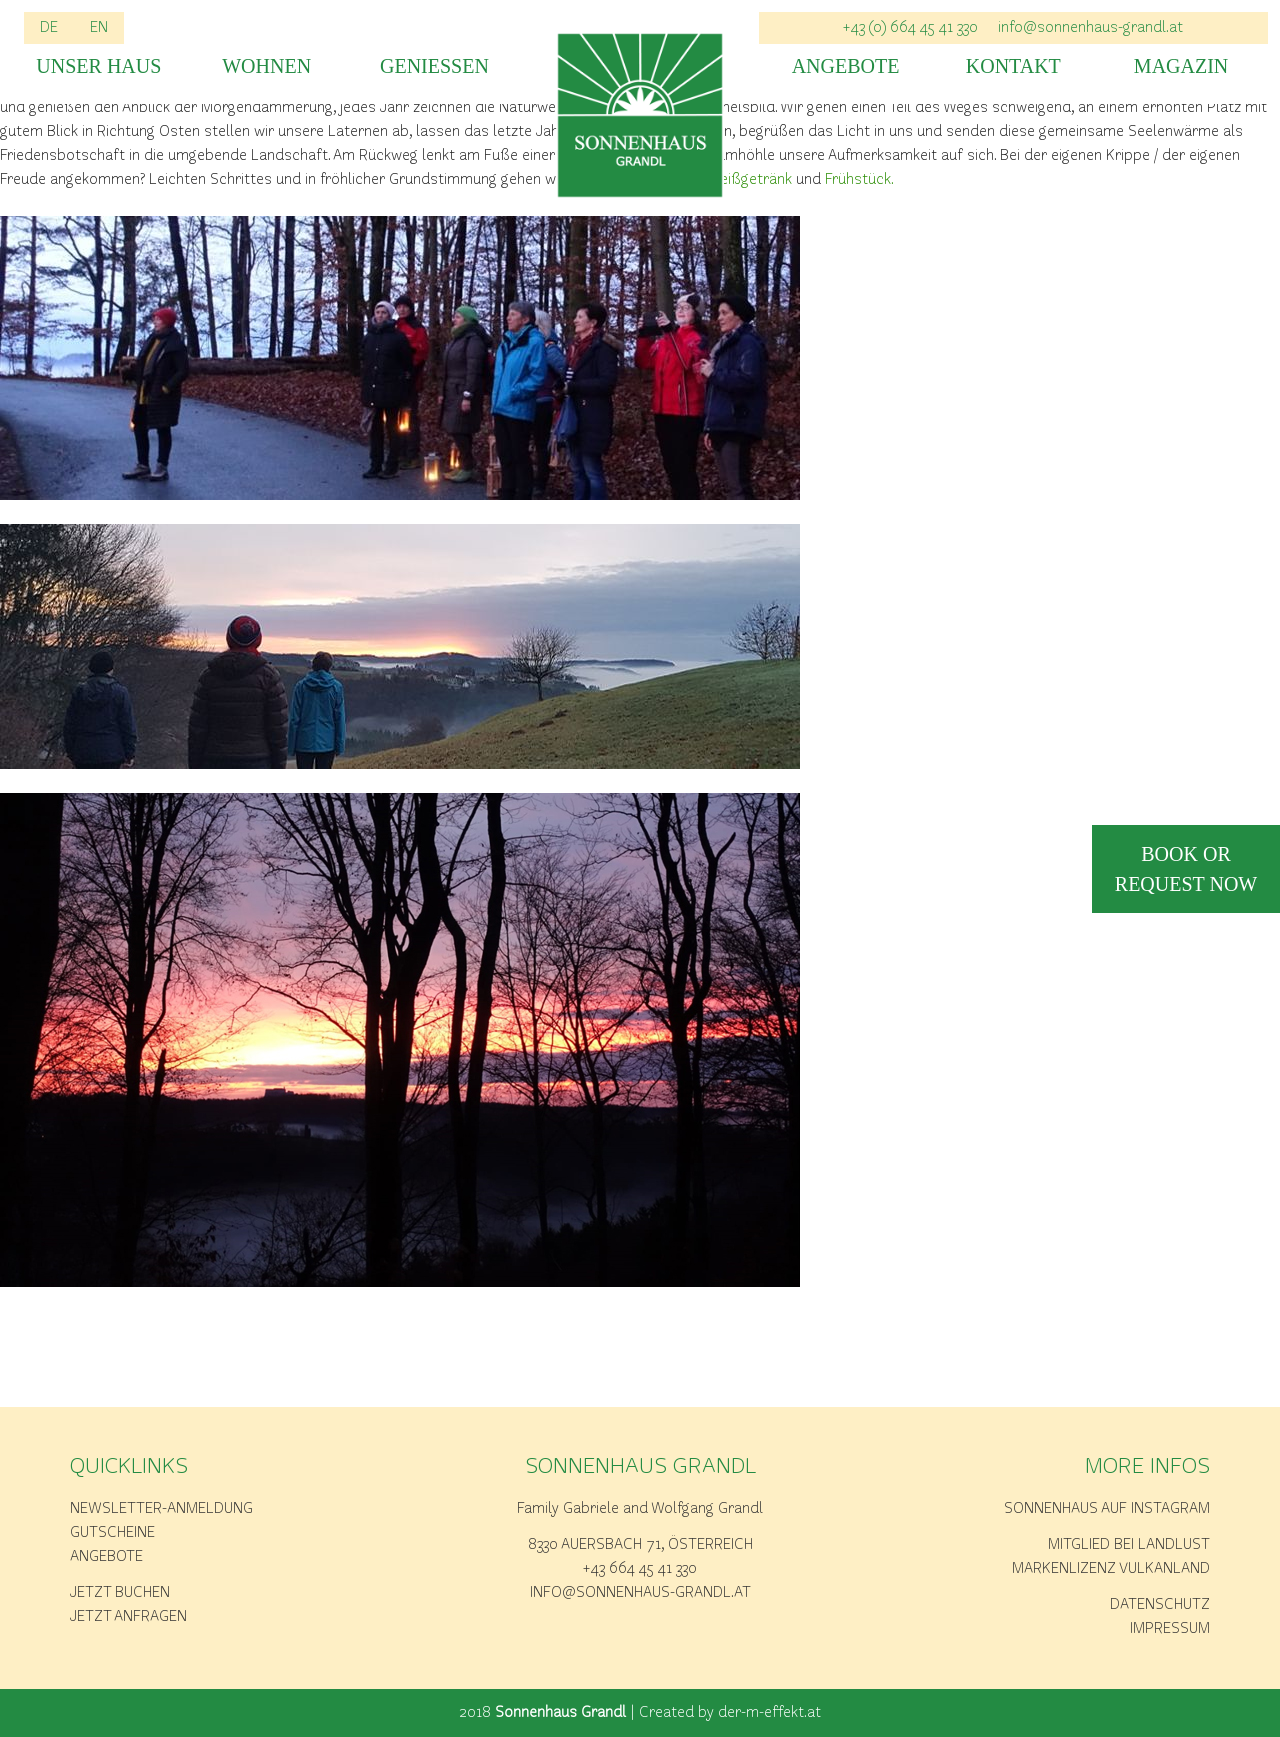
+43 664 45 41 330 (640, 1569)
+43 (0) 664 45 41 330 (910, 28)
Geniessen (434, 66)
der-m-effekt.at (769, 1713)
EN (99, 28)
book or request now (1186, 869)
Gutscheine (112, 1533)
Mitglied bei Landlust (1129, 1545)
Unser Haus (98, 66)
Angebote (846, 66)
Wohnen (266, 66)
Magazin (1181, 66)
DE (49, 28)
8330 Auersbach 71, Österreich (640, 1545)
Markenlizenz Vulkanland (1111, 1569)
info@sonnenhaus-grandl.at (1090, 28)
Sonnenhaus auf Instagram (1107, 1509)
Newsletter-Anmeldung (161, 1509)
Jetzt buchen (120, 1593)
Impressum (1170, 1629)
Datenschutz (1160, 1605)
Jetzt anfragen (128, 1617)
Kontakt (1013, 66)
